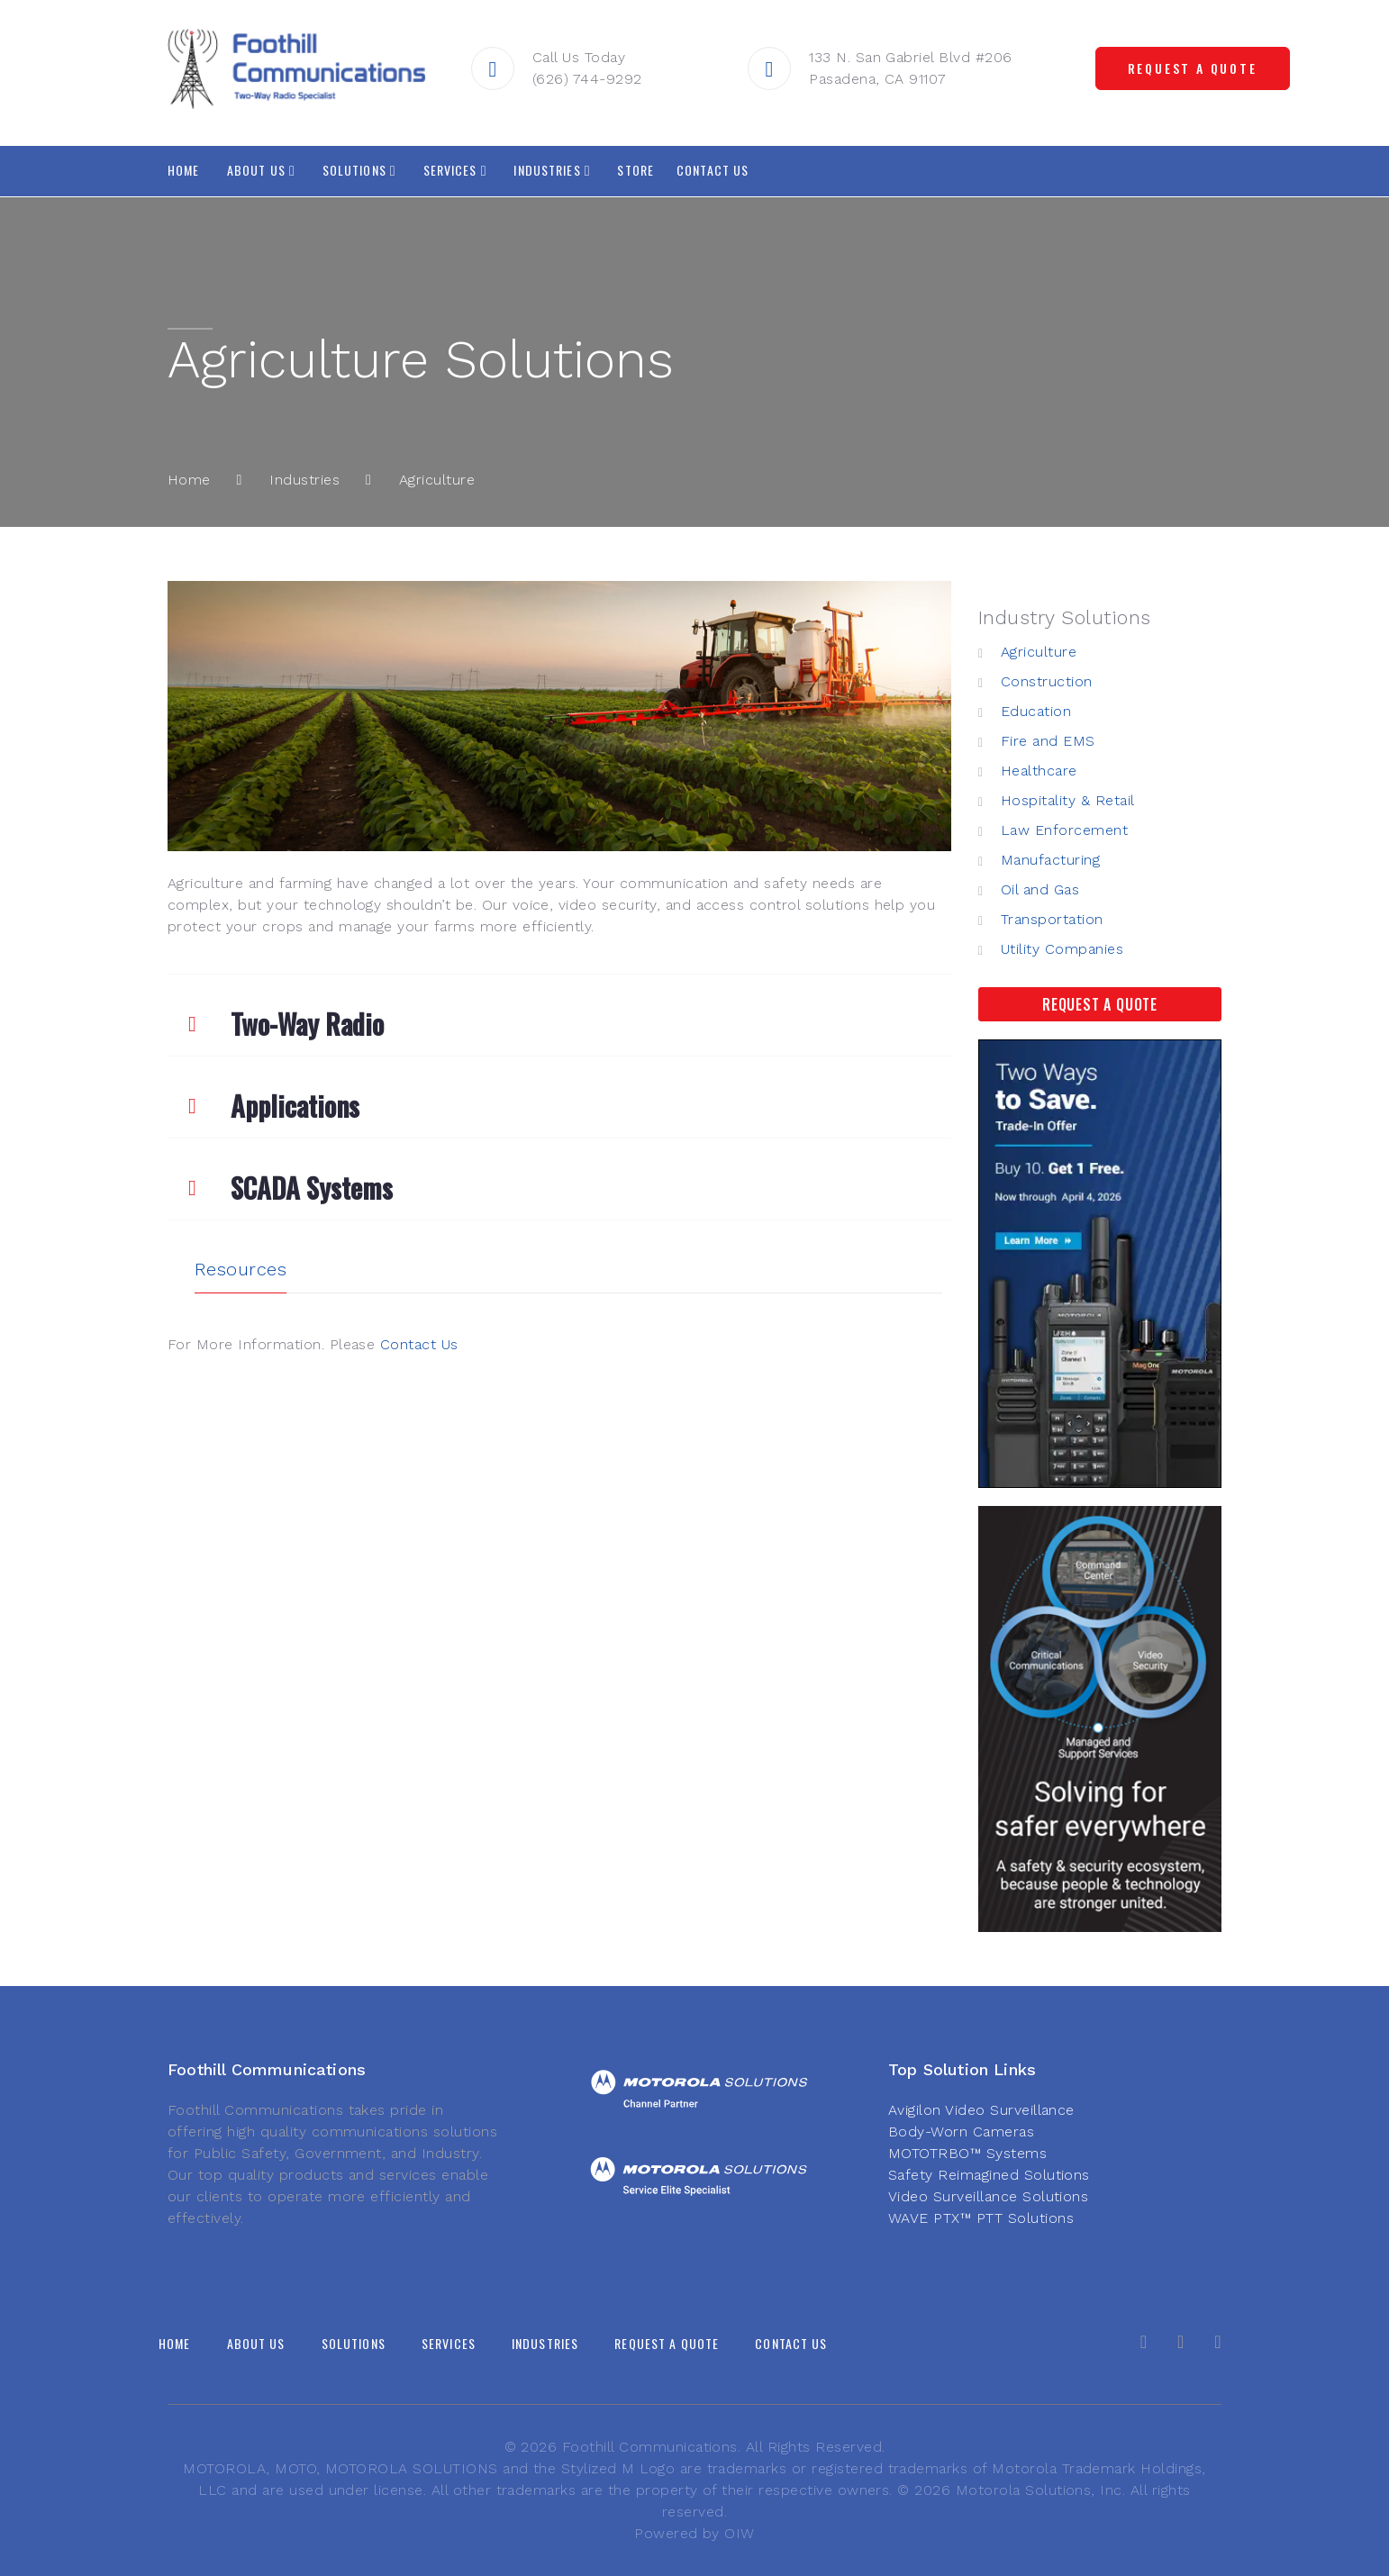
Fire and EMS (1048, 740)
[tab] (559, 1015)
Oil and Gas (1040, 889)
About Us (256, 170)
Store (635, 170)
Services (450, 170)
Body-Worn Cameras (961, 2131)
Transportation (1052, 919)
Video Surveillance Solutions (988, 2196)
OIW (739, 2533)
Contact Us (712, 170)
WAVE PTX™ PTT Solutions (981, 2218)
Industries (546, 170)
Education (1036, 711)
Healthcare (1039, 770)
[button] (559, 1015)
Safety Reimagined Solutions (989, 2174)
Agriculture (1038, 651)
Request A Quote (1100, 1004)
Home (183, 170)
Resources (240, 1269)
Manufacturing (1050, 859)
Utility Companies (1062, 948)
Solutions (354, 170)
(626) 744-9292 (589, 78)
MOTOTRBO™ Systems (967, 2153)
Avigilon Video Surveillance (981, 2109)
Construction (1047, 681)
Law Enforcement (1064, 830)
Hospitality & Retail (1068, 800)
